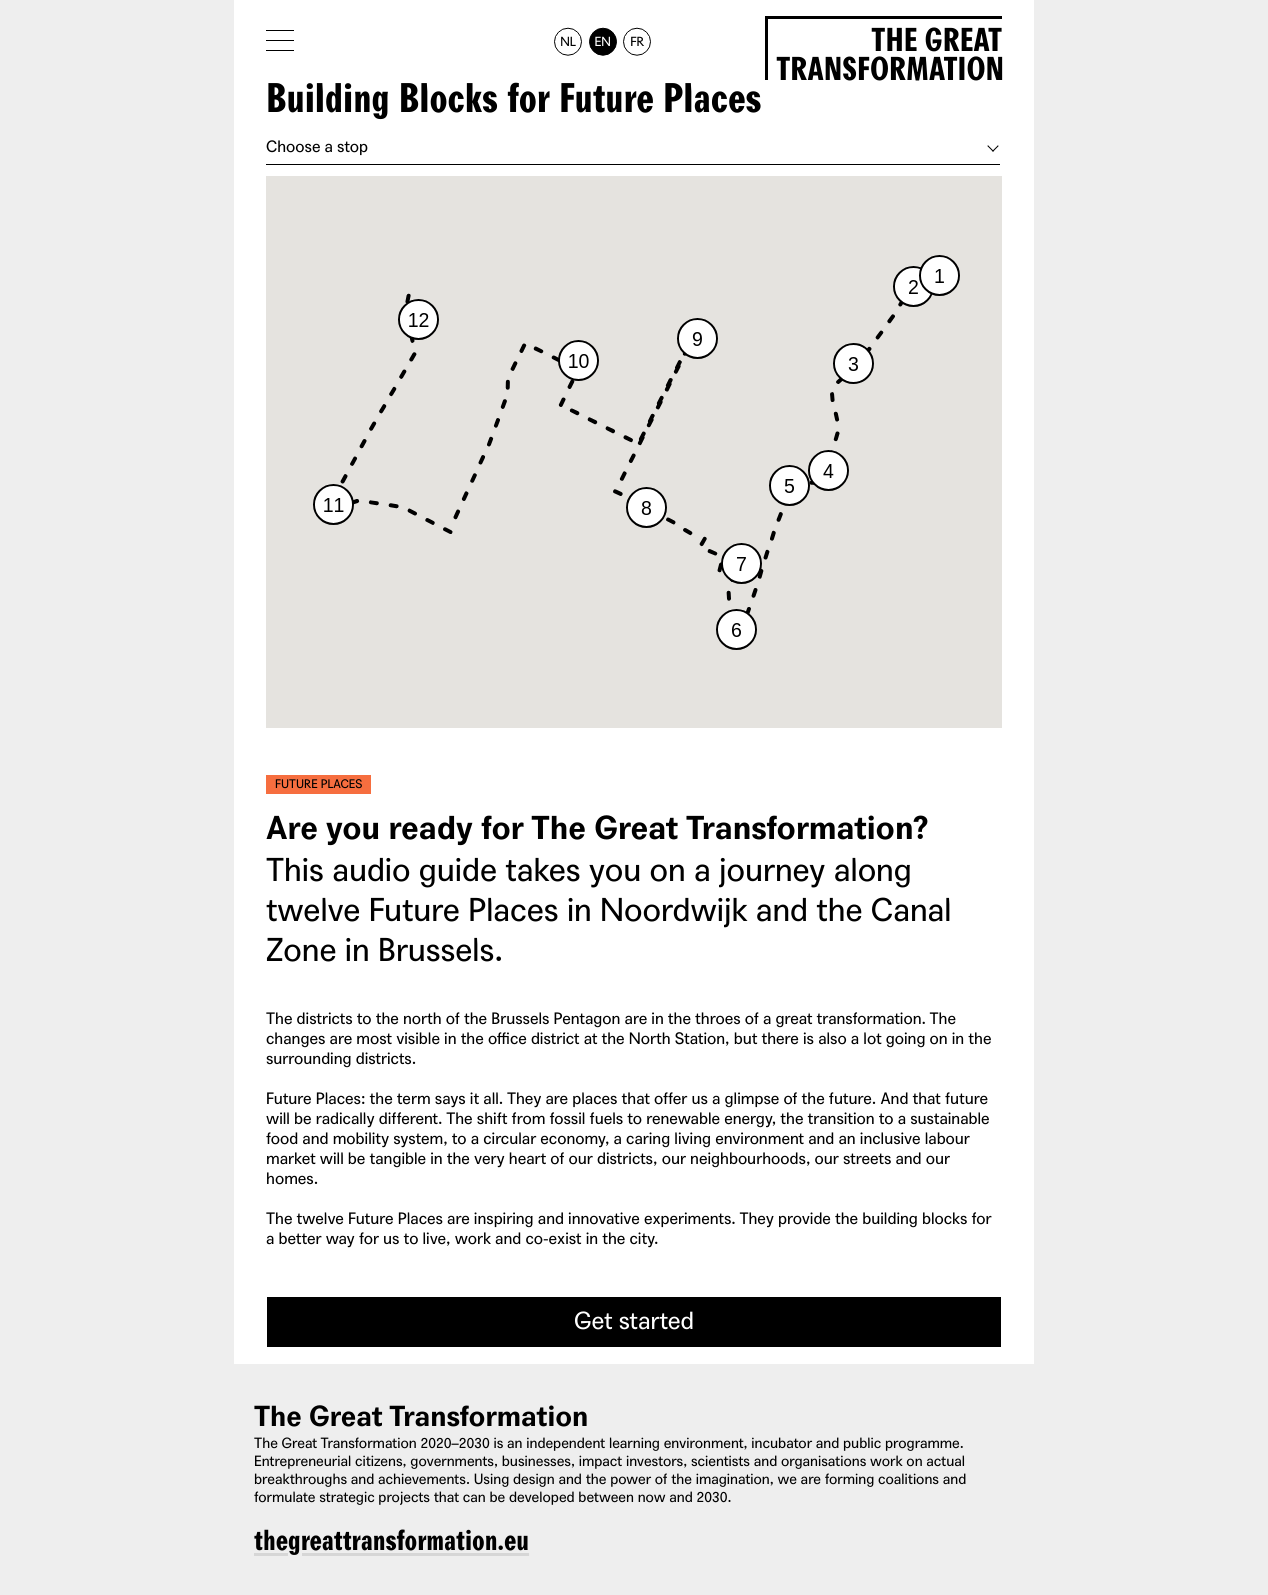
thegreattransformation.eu (391, 1541)
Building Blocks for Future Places (514, 100)
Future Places (318, 783)
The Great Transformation (889, 50)
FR (637, 41)
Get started (634, 1319)
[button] (939, 275)
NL (568, 41)
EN (602, 41)
